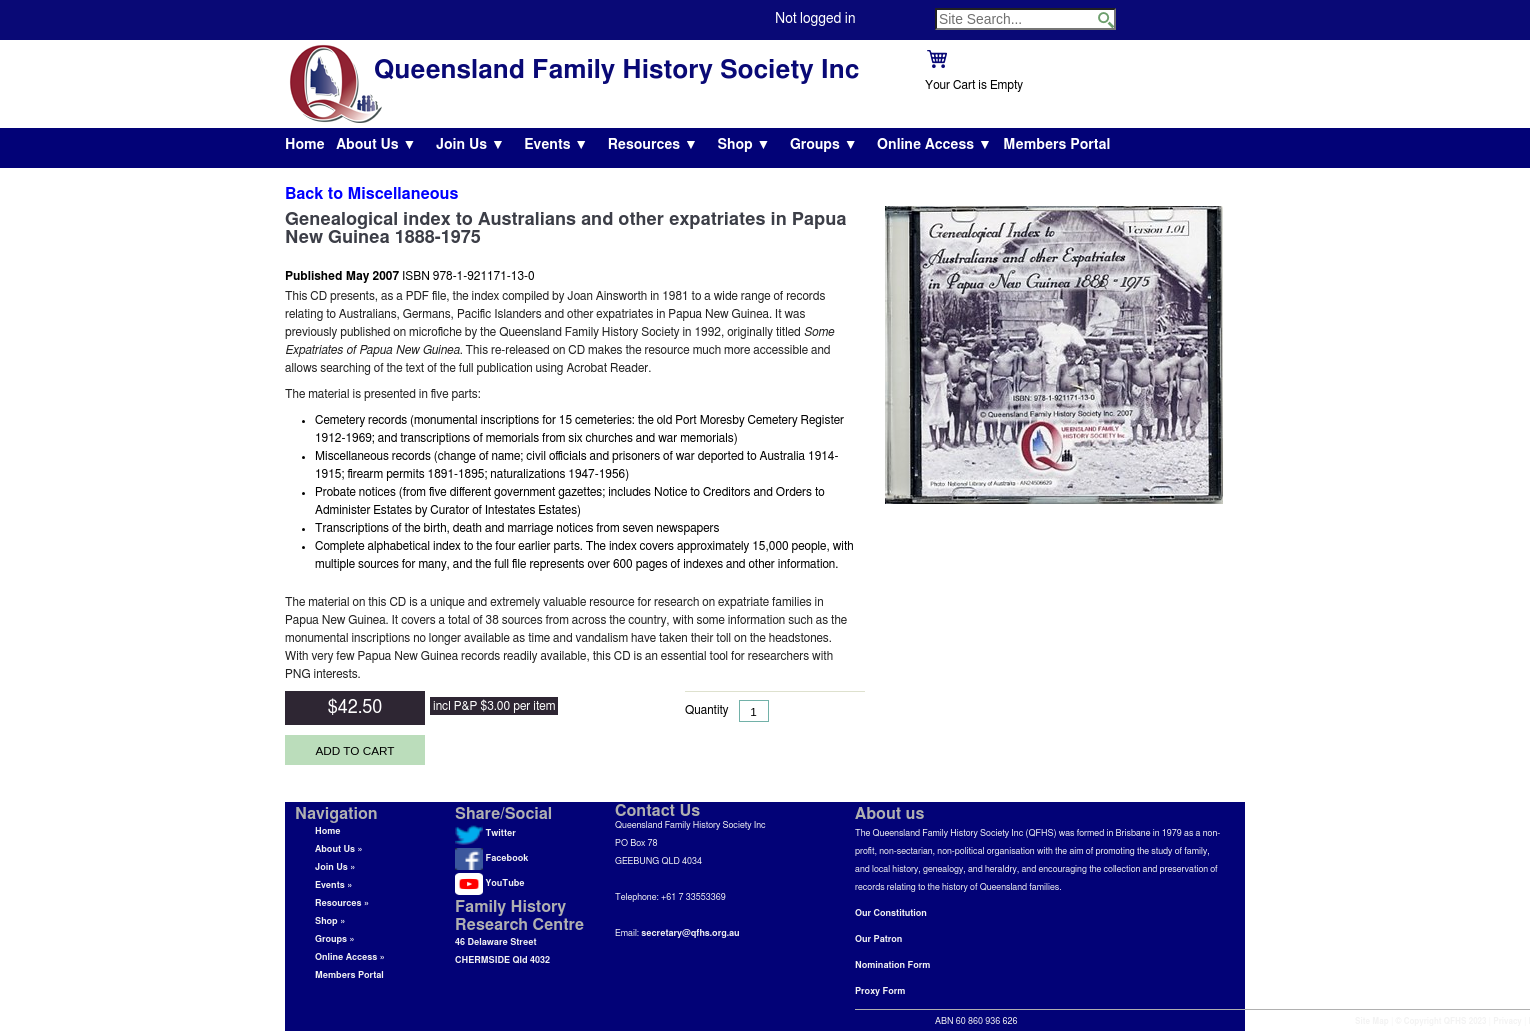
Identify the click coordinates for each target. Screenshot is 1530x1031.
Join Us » (335, 867)
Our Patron (878, 939)
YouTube (489, 883)
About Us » (339, 849)
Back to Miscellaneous (371, 194)
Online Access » (350, 957)
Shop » (330, 921)
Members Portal (1056, 145)
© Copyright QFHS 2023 (1441, 1022)
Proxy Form (880, 991)
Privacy (1507, 1022)
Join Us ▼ (470, 145)
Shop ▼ (743, 145)
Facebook (491, 858)
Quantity (707, 710)
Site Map (1372, 1022)
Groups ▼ (824, 145)
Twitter (485, 833)
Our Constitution (891, 913)
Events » (333, 885)
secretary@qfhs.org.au (690, 933)
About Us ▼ (376, 145)
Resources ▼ (653, 145)
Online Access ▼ (934, 145)
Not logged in (815, 19)
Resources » (342, 903)
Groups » (335, 939)
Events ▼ (556, 145)
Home (305, 145)
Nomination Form (892, 965)
